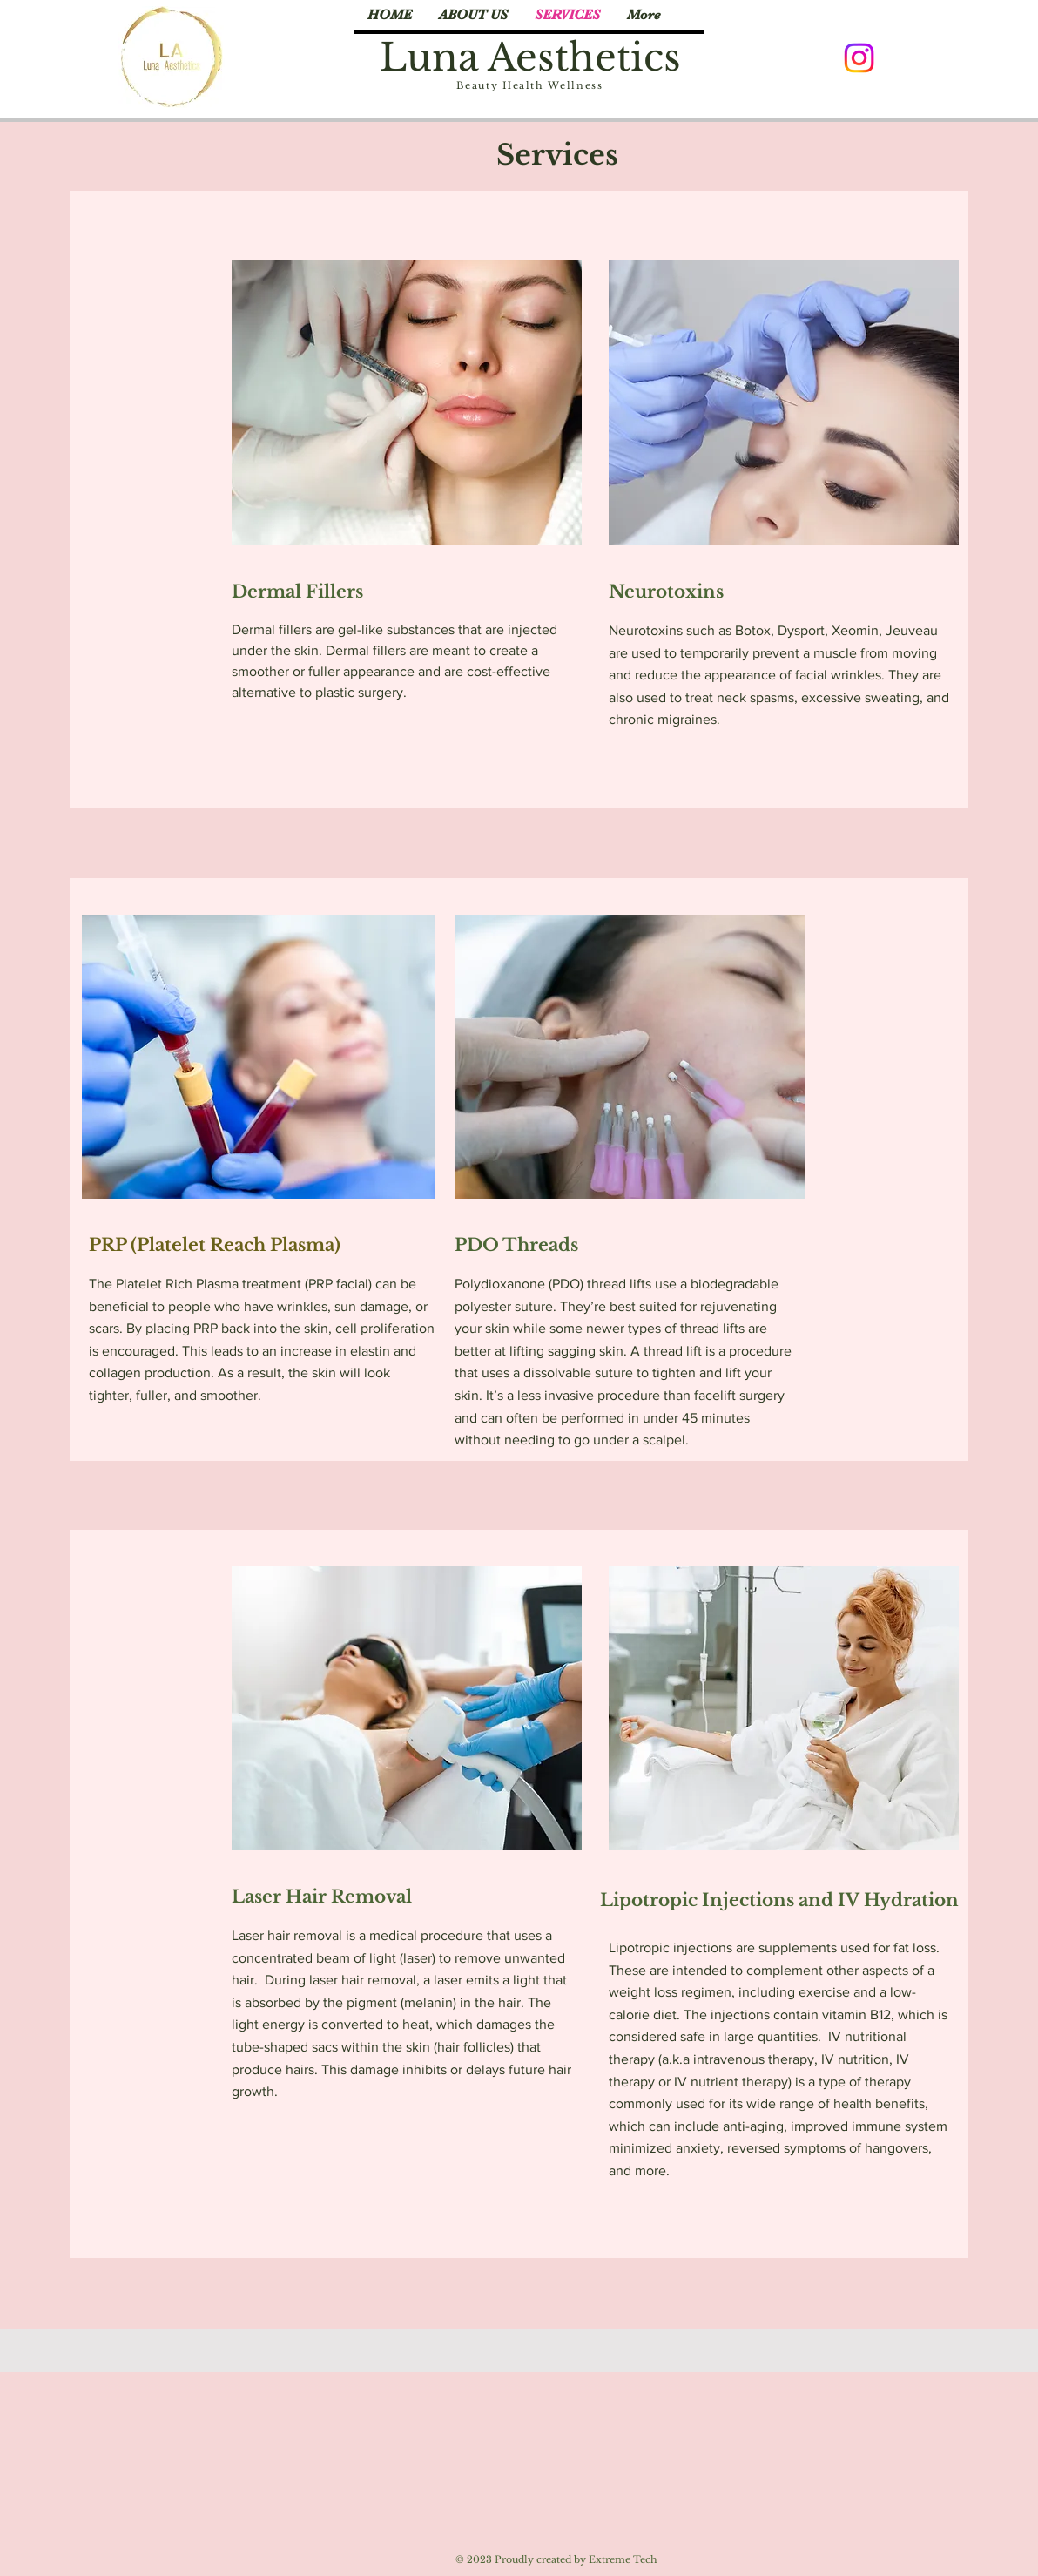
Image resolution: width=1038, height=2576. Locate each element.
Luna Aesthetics (530, 57)
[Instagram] (859, 58)
